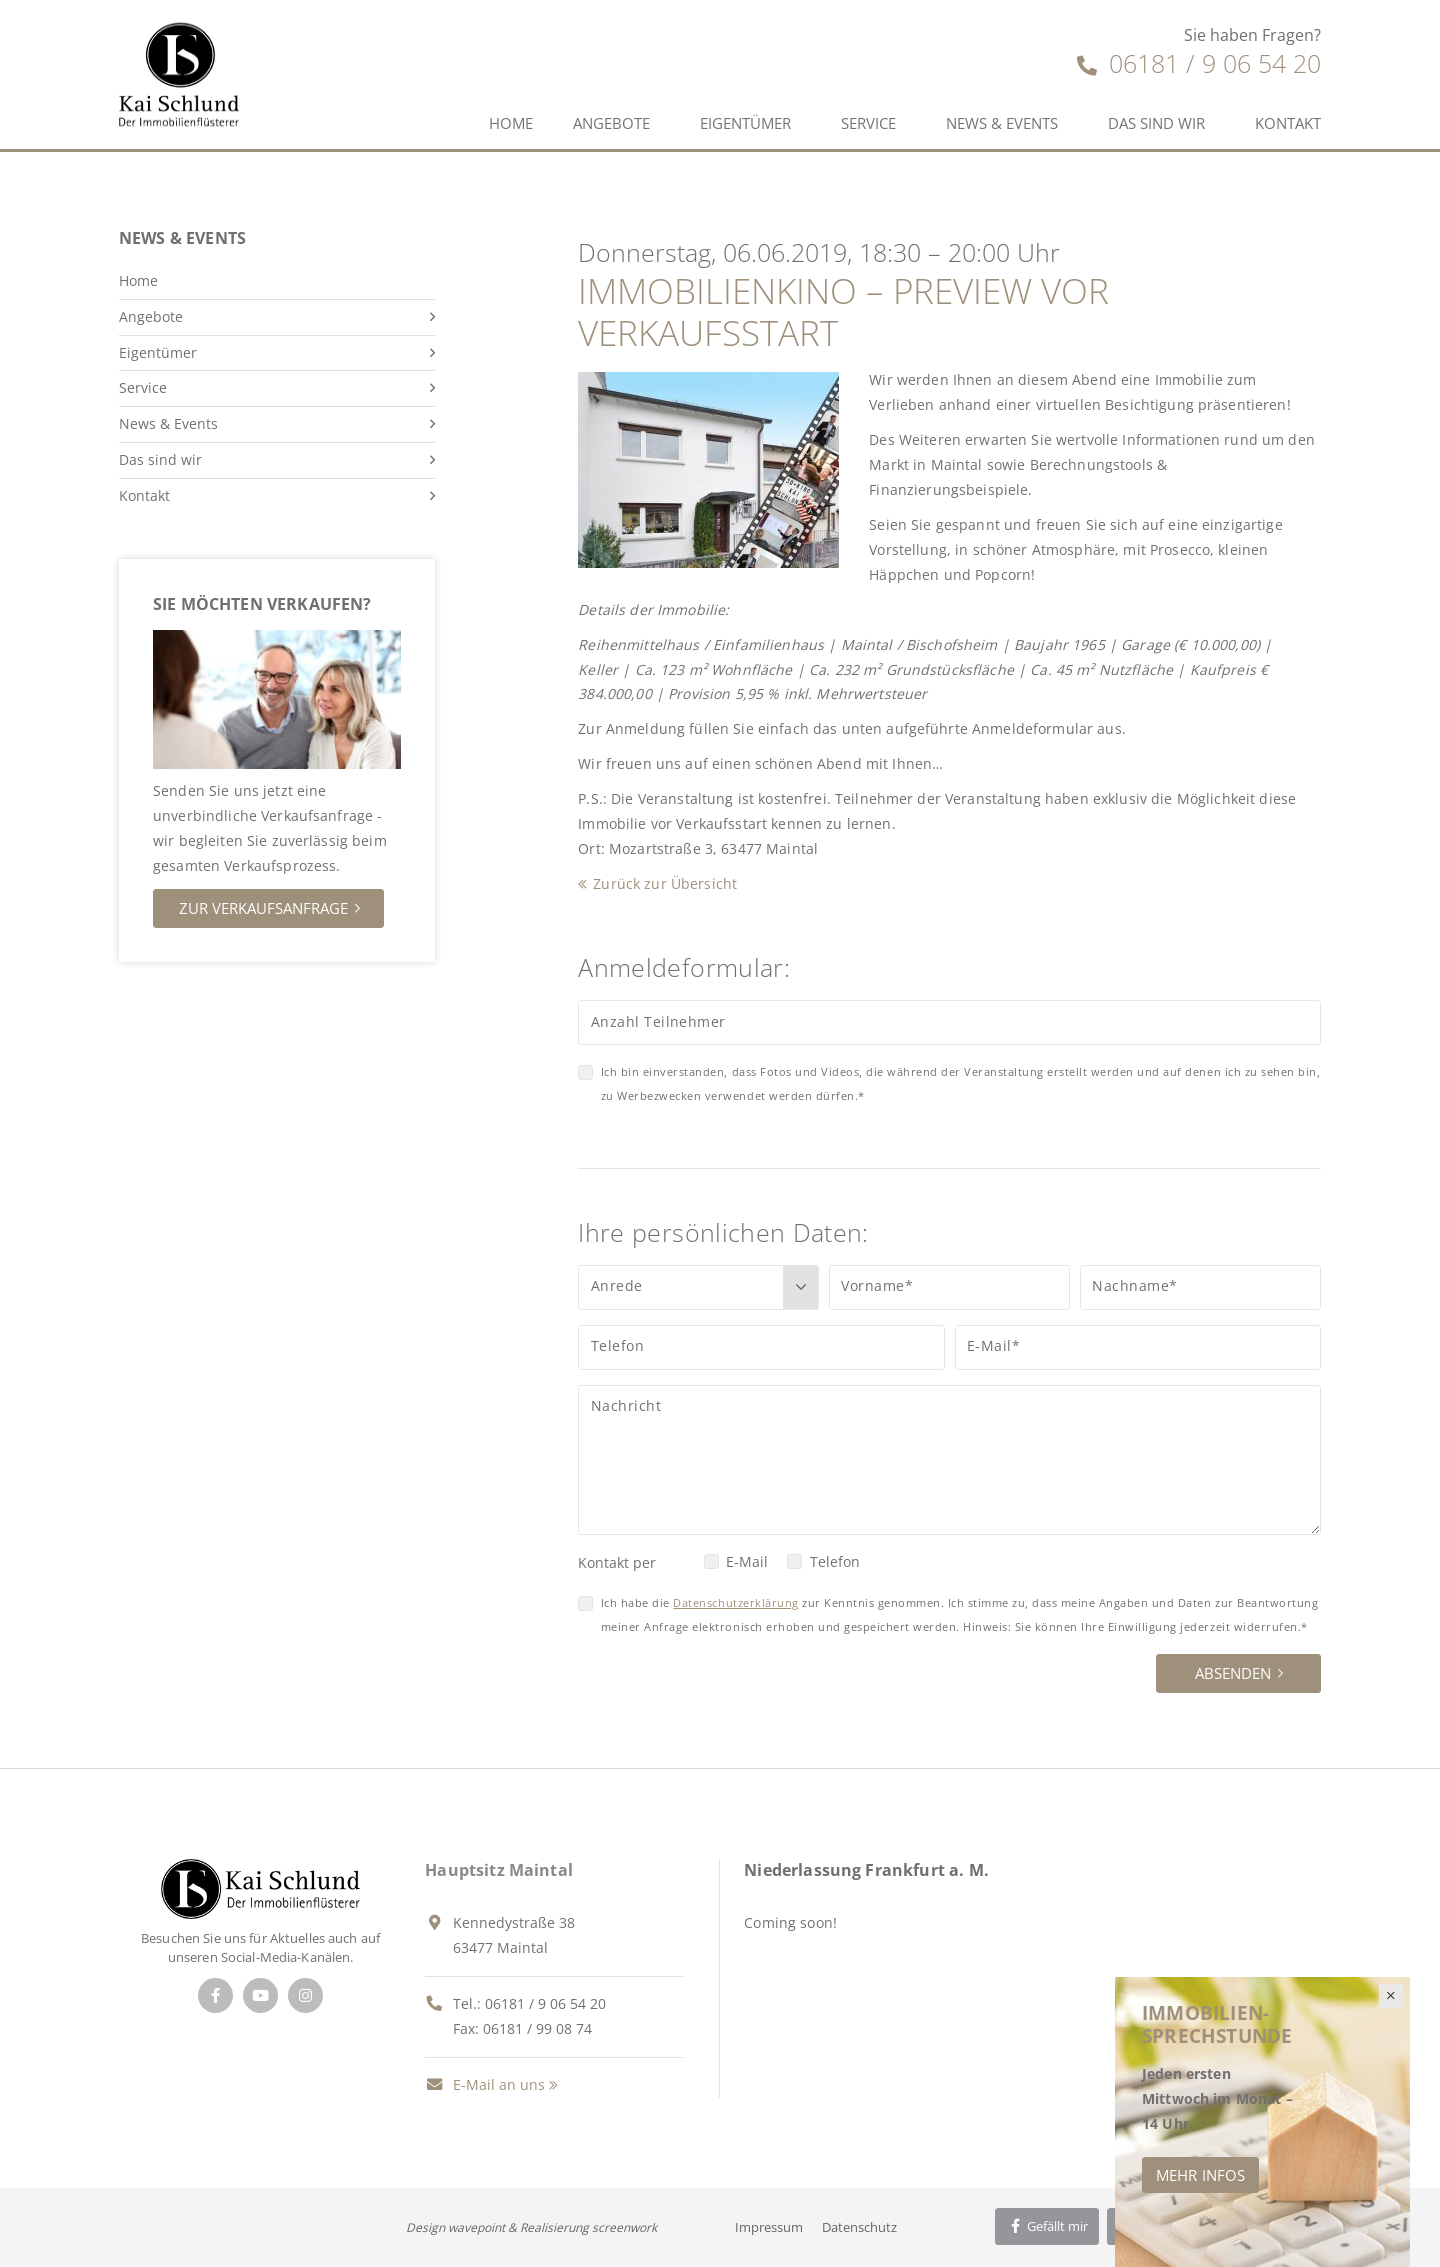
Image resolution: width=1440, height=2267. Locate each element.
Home (511, 123)
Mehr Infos (1200, 2175)
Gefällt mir (1047, 2226)
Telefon (835, 1561)
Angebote (611, 123)
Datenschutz (859, 2227)
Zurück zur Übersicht (665, 883)
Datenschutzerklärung (735, 1602)
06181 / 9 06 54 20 (1199, 63)
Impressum (769, 2227)
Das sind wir (1156, 123)
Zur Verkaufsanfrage (263, 908)
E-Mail (747, 1561)
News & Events (1002, 123)
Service (868, 123)
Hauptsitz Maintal (499, 1870)
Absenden (1233, 1673)
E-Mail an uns (485, 2084)
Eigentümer (745, 123)
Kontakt (1288, 123)
